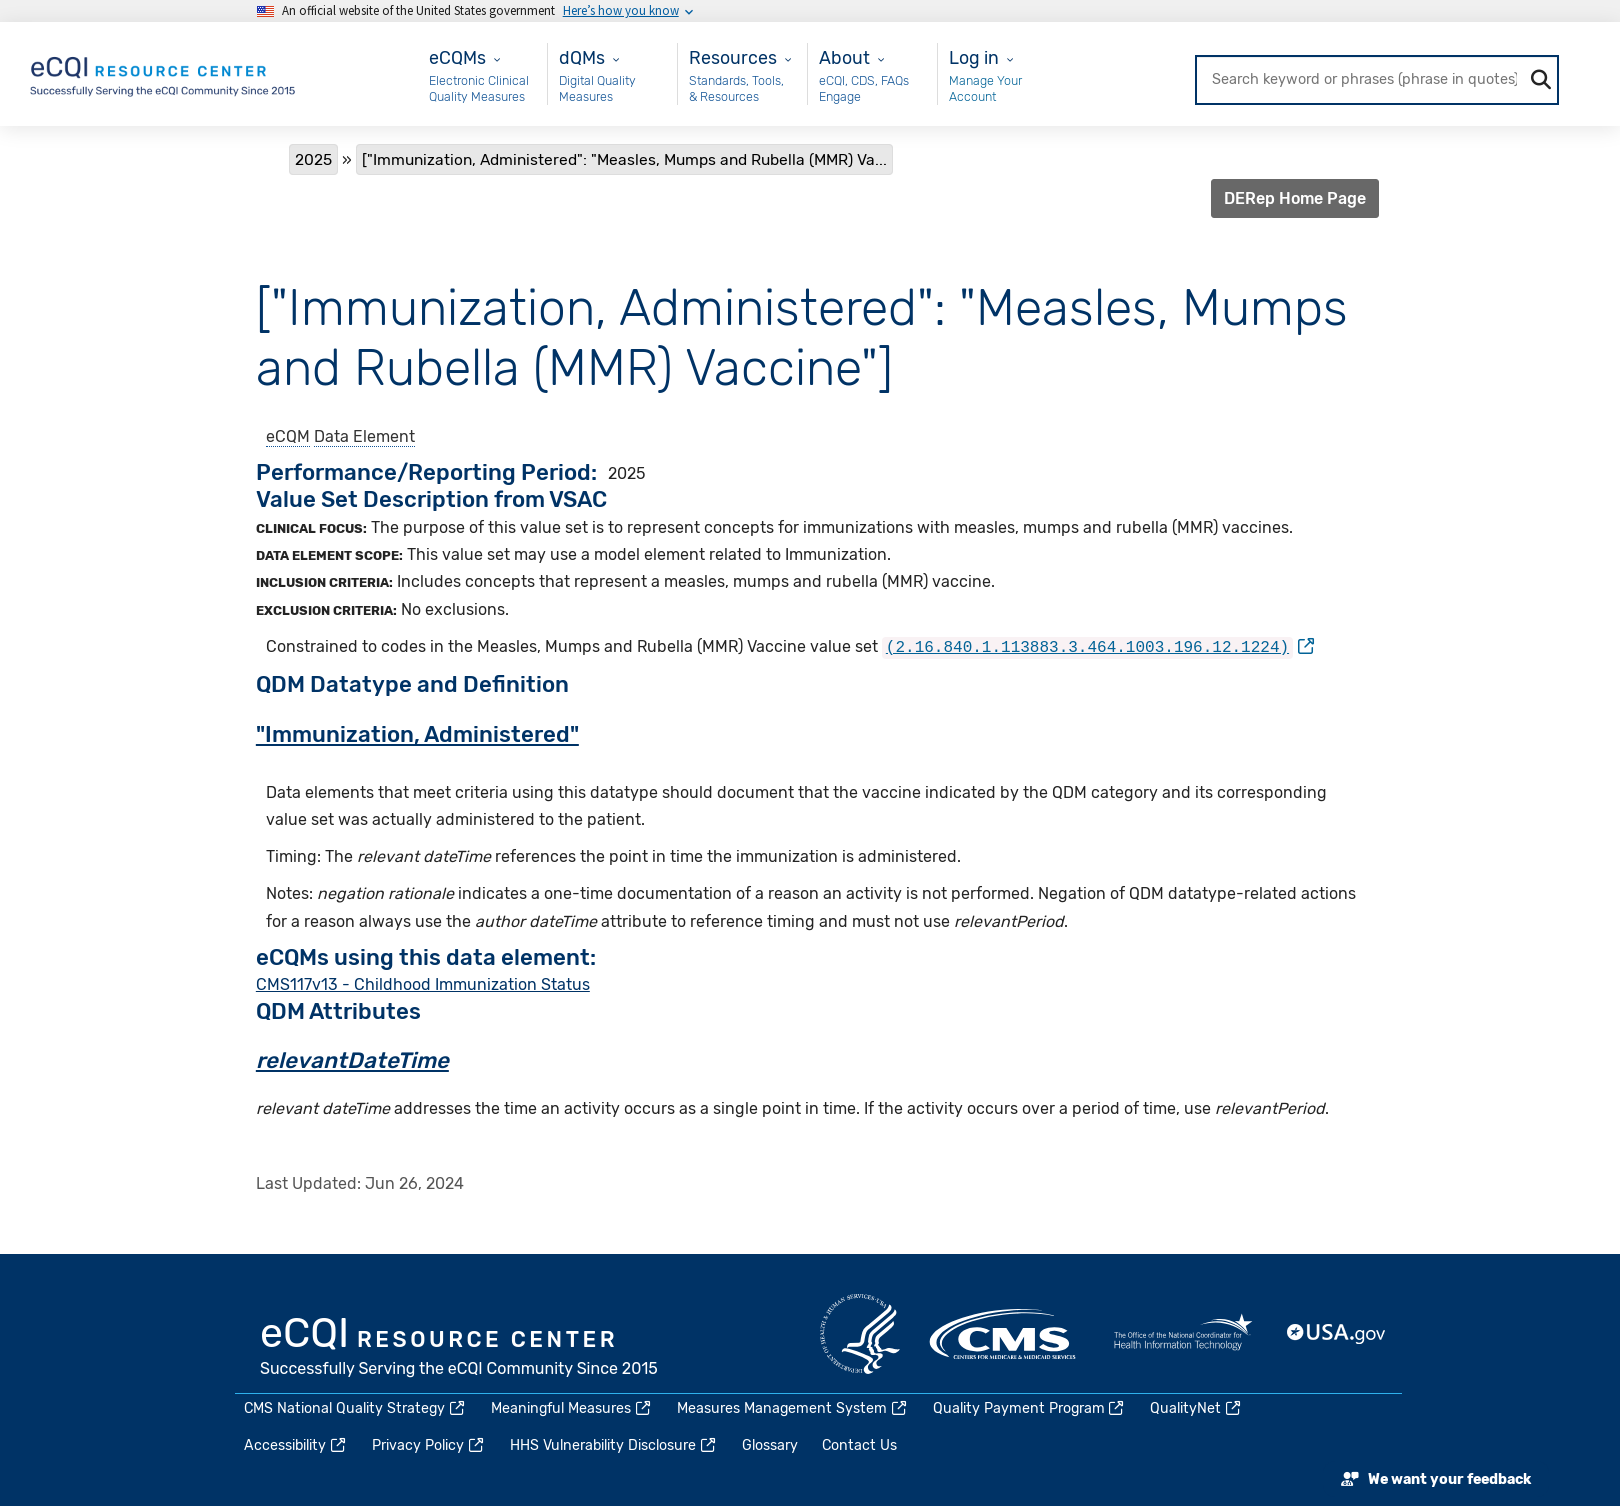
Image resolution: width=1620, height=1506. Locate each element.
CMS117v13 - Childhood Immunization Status (423, 982)
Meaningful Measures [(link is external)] (572, 1407)
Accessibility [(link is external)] (296, 1444)
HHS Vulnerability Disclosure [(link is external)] (614, 1444)
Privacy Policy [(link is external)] (429, 1444)
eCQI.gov (460, 1348)
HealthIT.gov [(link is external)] (1183, 1333)
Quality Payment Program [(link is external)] (1030, 1407)
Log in (974, 57)
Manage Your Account (985, 88)
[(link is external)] (1098, 646)
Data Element (364, 436)
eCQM (288, 436)
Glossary (770, 1444)
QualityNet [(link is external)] (1196, 1407)
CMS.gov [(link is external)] (1004, 1333)
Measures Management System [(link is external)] (793, 1407)
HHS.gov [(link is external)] (860, 1333)
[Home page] (164, 72)
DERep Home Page (1295, 198)
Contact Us (859, 1444)
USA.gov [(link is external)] (1337, 1333)
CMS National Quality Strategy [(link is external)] (355, 1407)
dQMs (582, 57)
